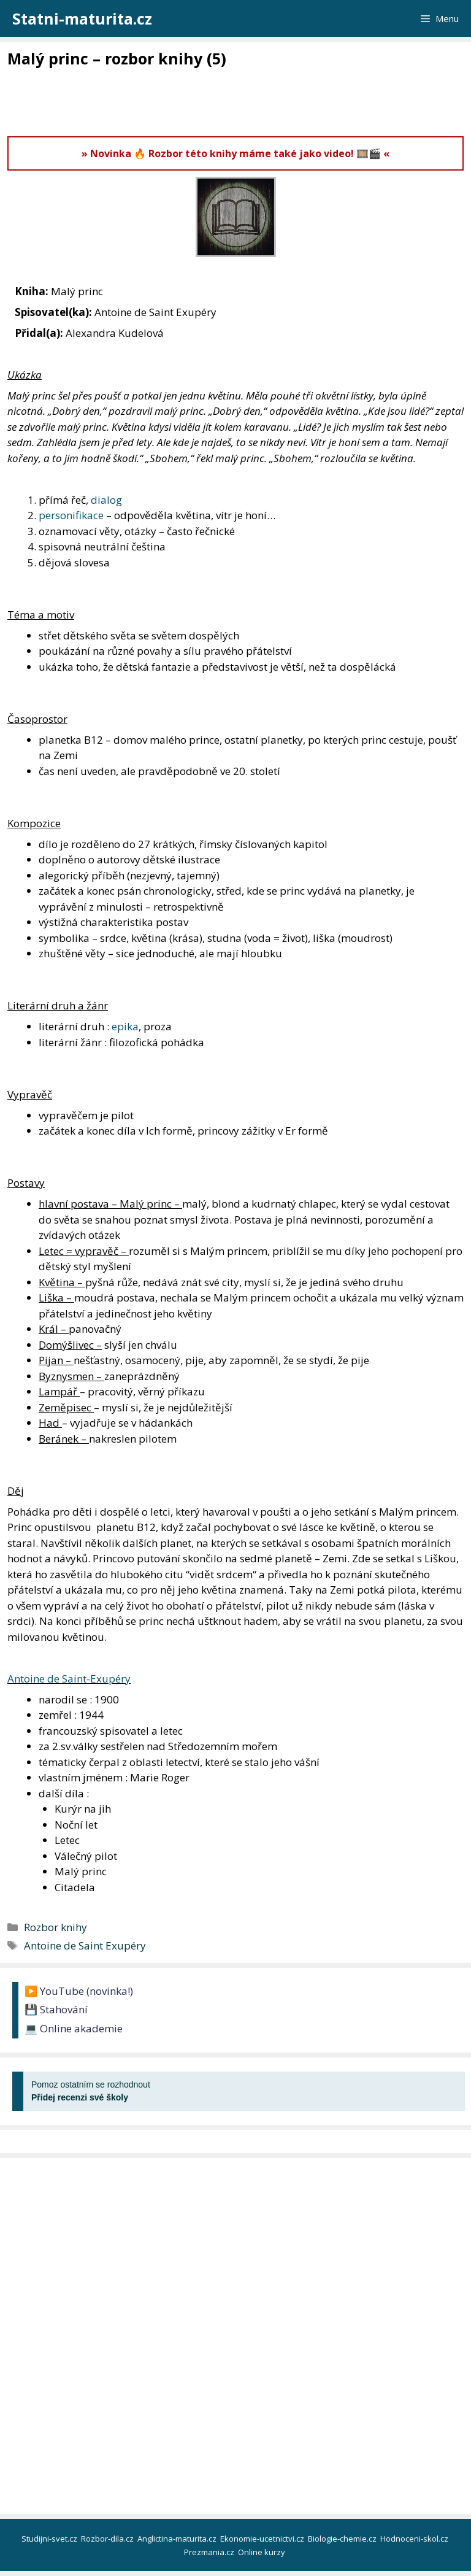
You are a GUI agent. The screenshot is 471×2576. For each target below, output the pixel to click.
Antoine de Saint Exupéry (85, 1945)
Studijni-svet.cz (50, 2538)
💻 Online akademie (74, 2028)
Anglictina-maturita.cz (177, 2538)
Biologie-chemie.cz (343, 2538)
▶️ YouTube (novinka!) (79, 1991)
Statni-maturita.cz (82, 18)
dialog (106, 500)
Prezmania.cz (210, 2552)
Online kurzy (262, 2552)
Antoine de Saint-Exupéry (69, 1679)
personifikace (71, 515)
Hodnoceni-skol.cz (415, 2538)
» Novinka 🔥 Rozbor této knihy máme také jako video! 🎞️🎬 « (235, 153)
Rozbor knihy (55, 1927)
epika (125, 1026)
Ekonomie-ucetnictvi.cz (263, 2538)
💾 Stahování (56, 2009)
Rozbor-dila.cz (108, 2538)
